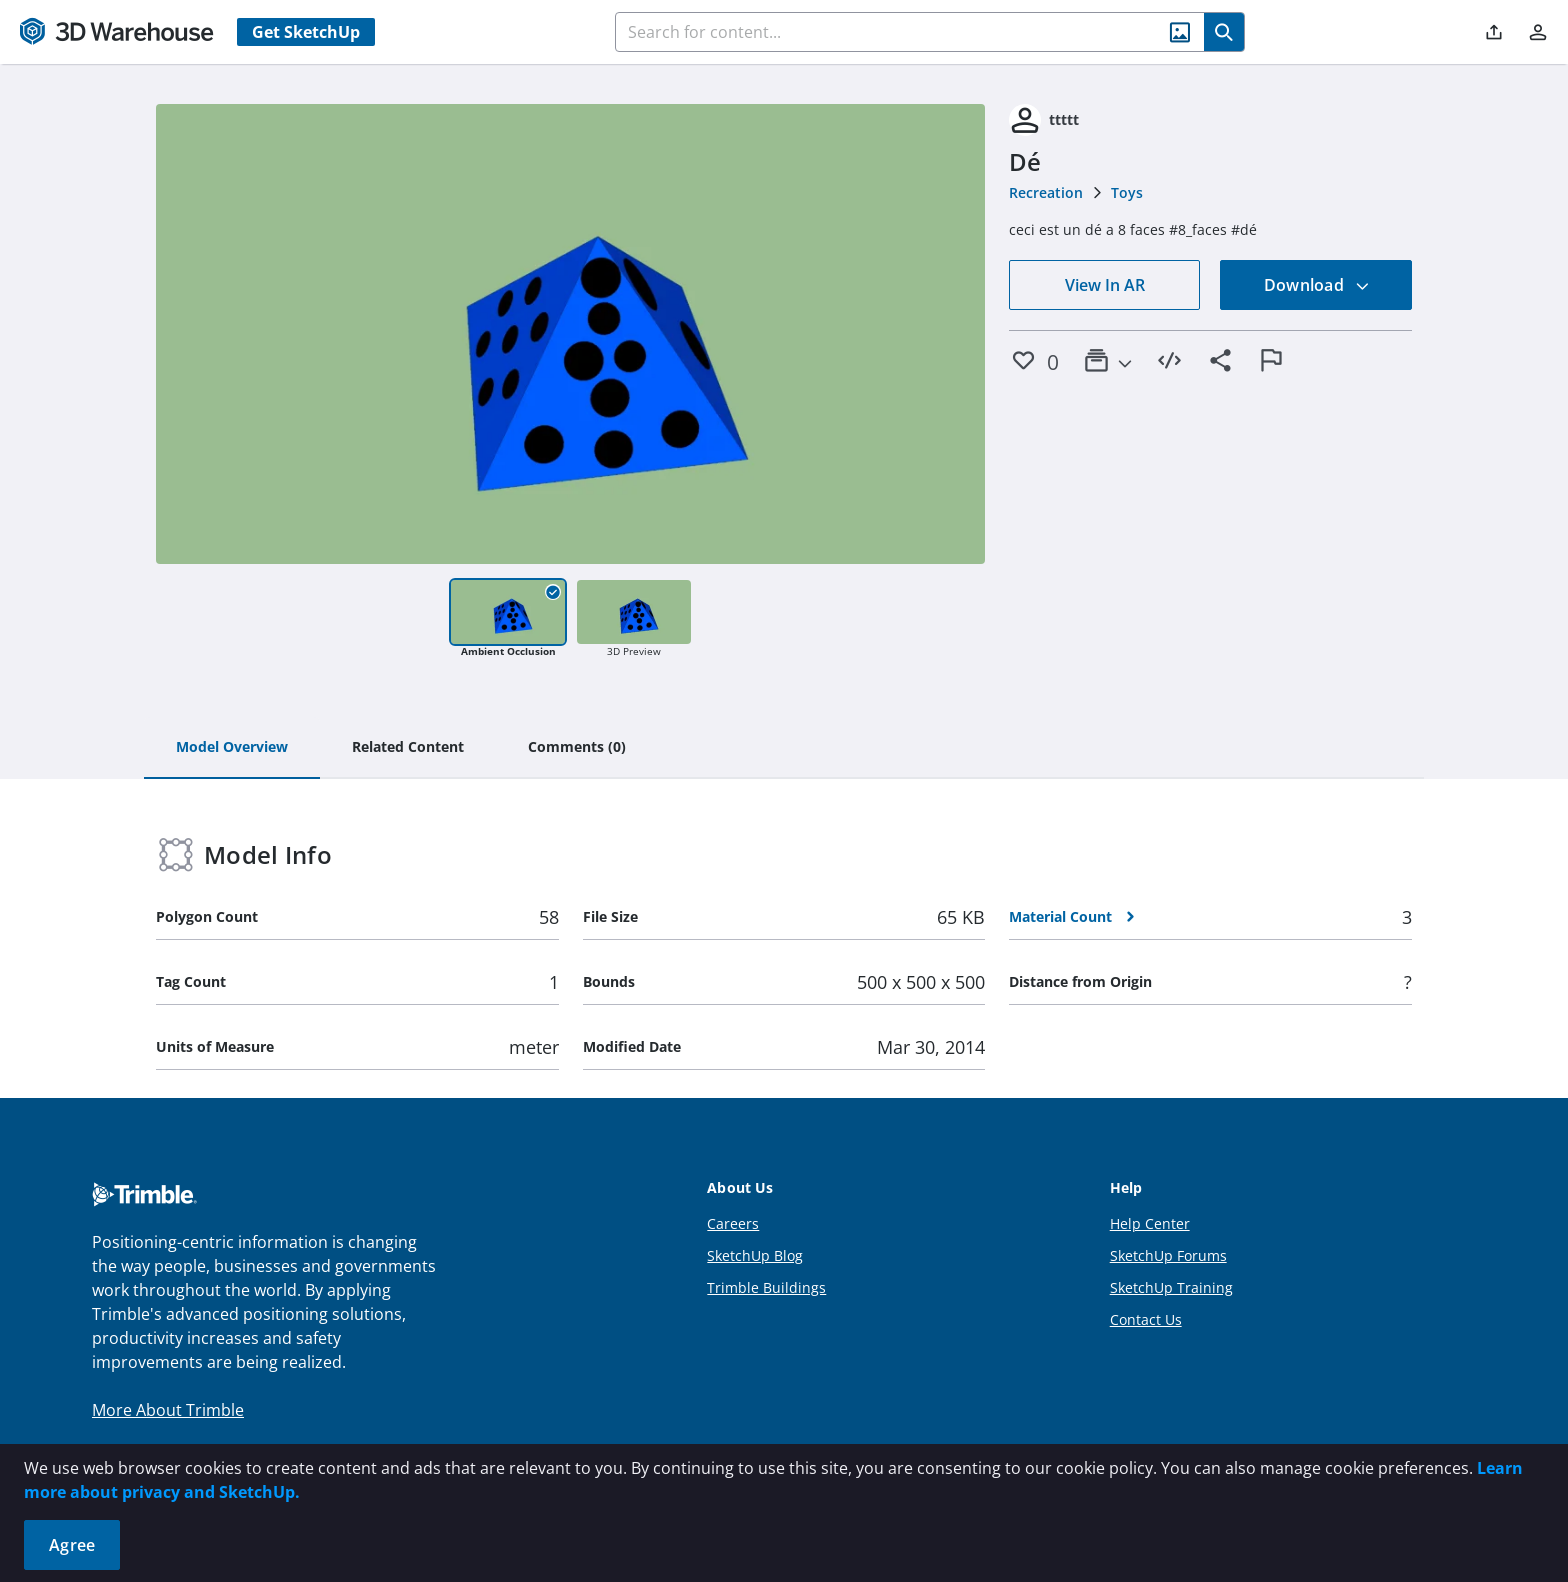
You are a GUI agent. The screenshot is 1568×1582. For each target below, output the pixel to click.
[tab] (232, 748)
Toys (1127, 192)
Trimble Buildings (766, 1287)
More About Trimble (168, 1410)
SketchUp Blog (755, 1255)
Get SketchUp (306, 32)
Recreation (1046, 192)
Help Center (1150, 1223)
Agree (72, 1545)
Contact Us (1146, 1319)
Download (1317, 285)
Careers (733, 1223)
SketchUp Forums (1168, 1255)
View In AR (1105, 285)
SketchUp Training (1171, 1287)
